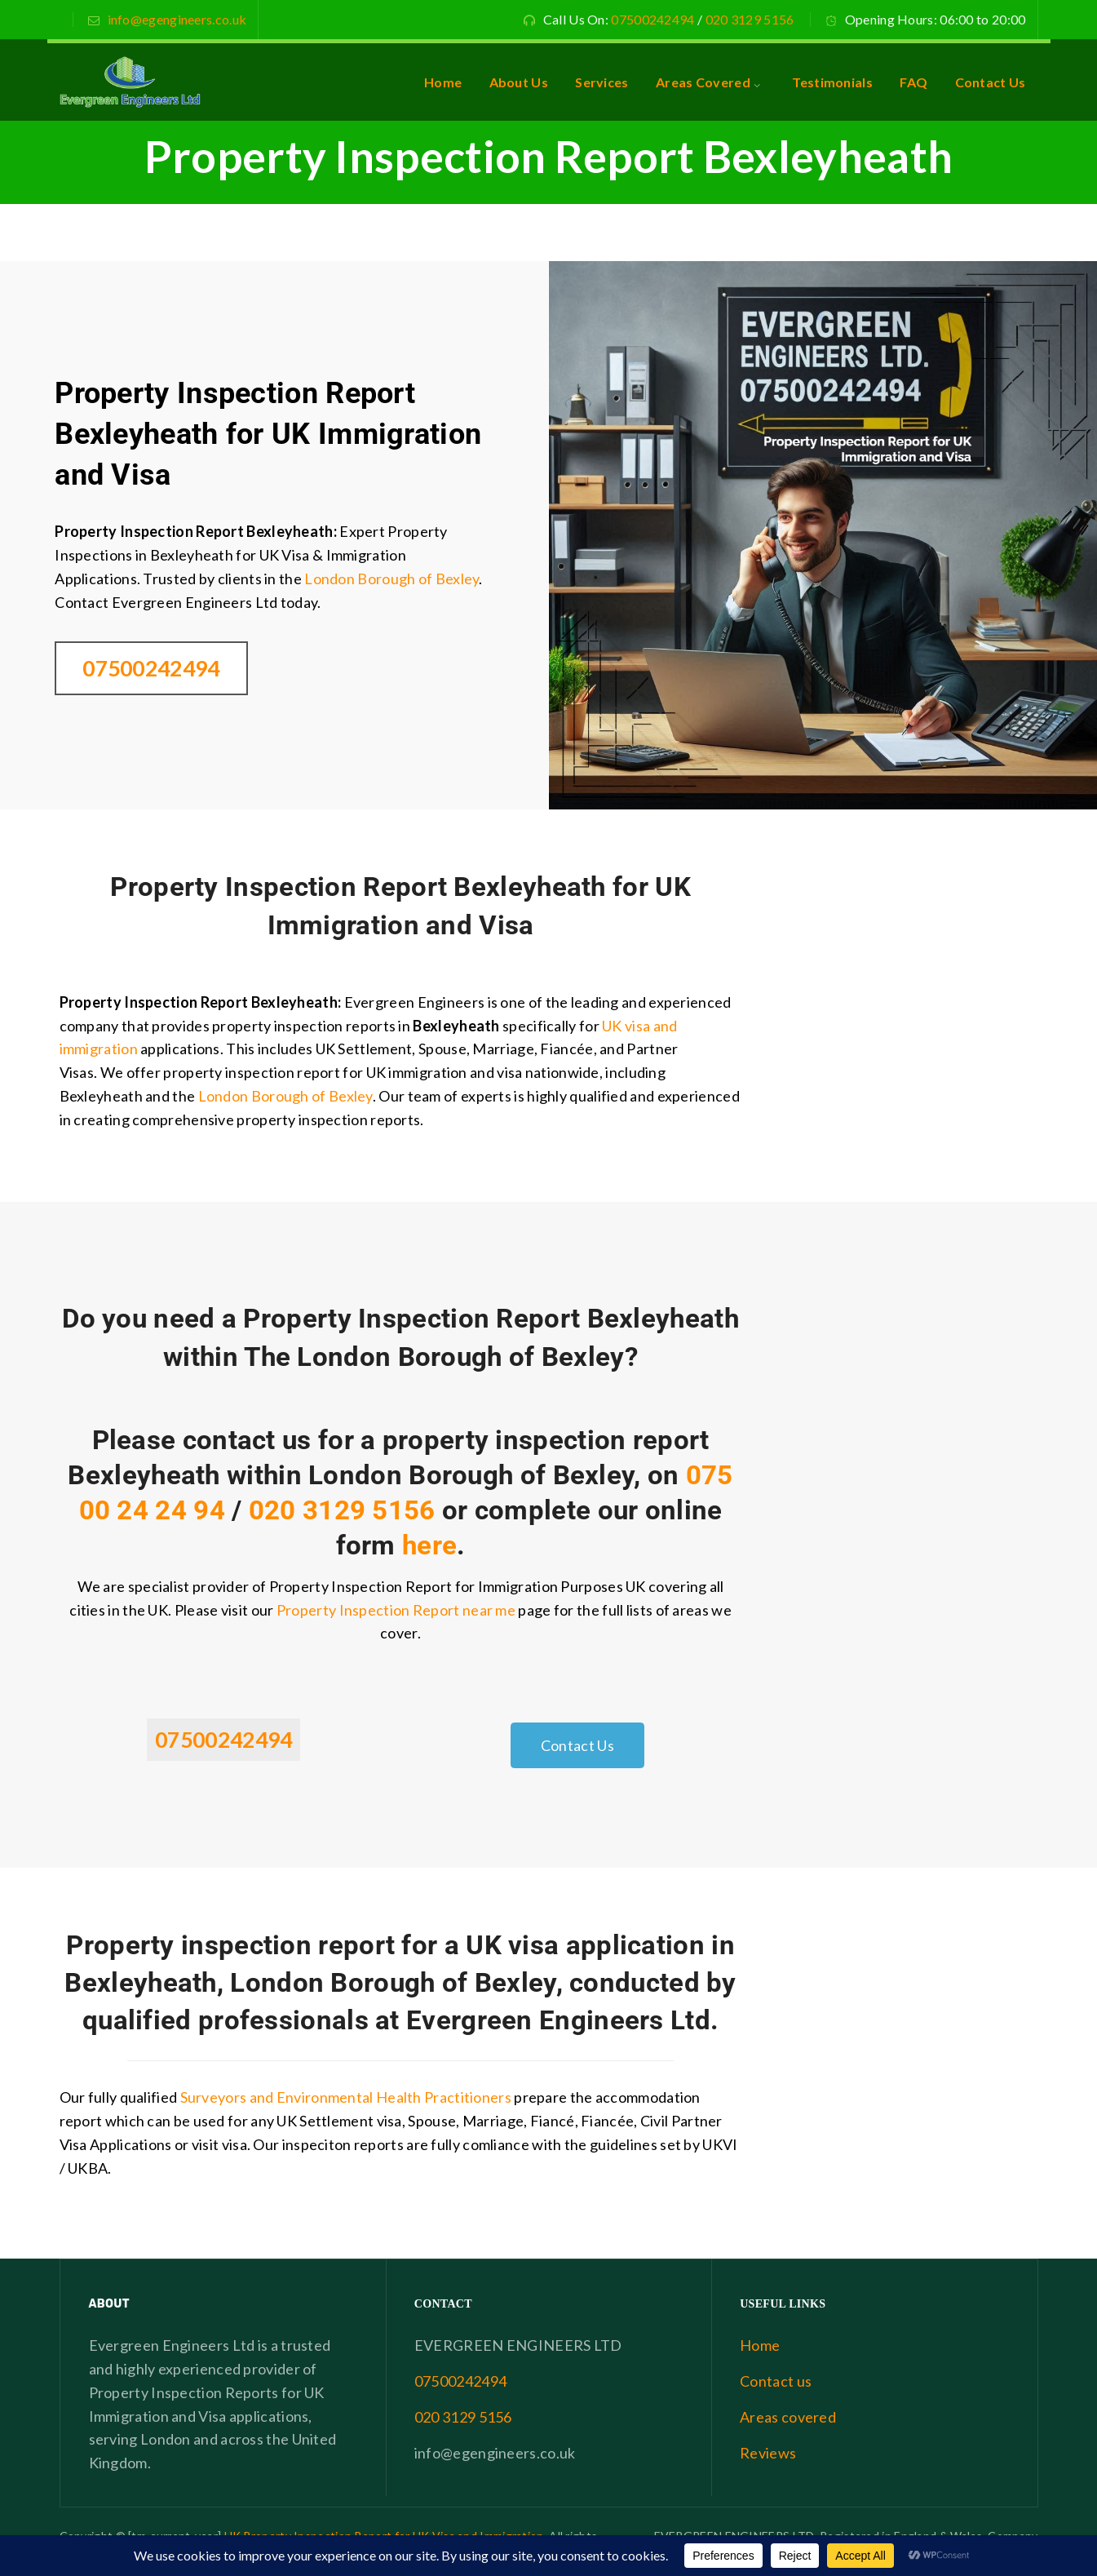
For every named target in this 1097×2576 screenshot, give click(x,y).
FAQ (913, 82)
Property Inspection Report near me (395, 1610)
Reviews (768, 2453)
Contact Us (990, 82)
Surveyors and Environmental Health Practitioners (345, 2097)
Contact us (776, 2381)
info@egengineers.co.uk (177, 19)
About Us (518, 82)
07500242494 (652, 19)
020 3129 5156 (750, 19)
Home (443, 82)
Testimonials (832, 82)
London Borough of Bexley (391, 578)
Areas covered (788, 2417)
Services (601, 82)
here (429, 1545)
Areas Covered (703, 82)
